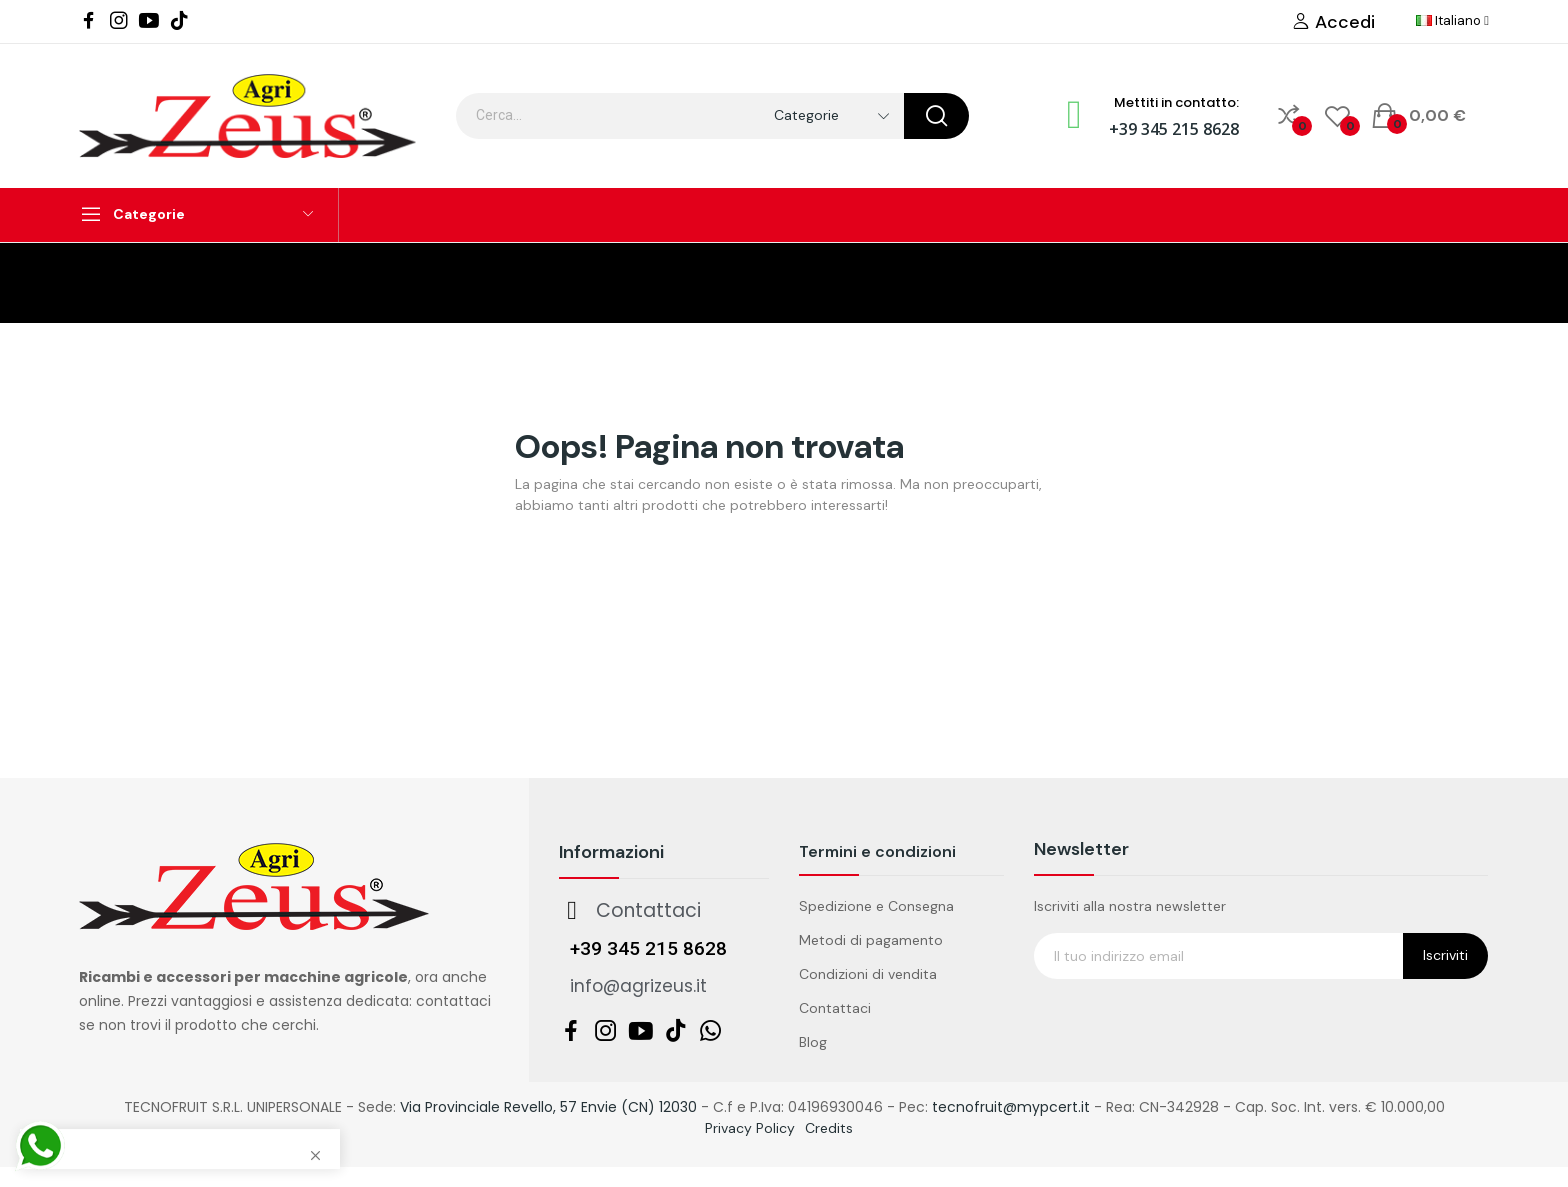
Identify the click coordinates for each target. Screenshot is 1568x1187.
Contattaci (835, 1008)
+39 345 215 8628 (1174, 129)
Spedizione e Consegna (876, 906)
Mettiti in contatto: (1176, 102)
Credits (829, 1128)
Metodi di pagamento (871, 940)
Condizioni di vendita (868, 974)
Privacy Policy (750, 1128)
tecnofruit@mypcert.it (1011, 1107)
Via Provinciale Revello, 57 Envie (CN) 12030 (548, 1107)
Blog (813, 1042)
